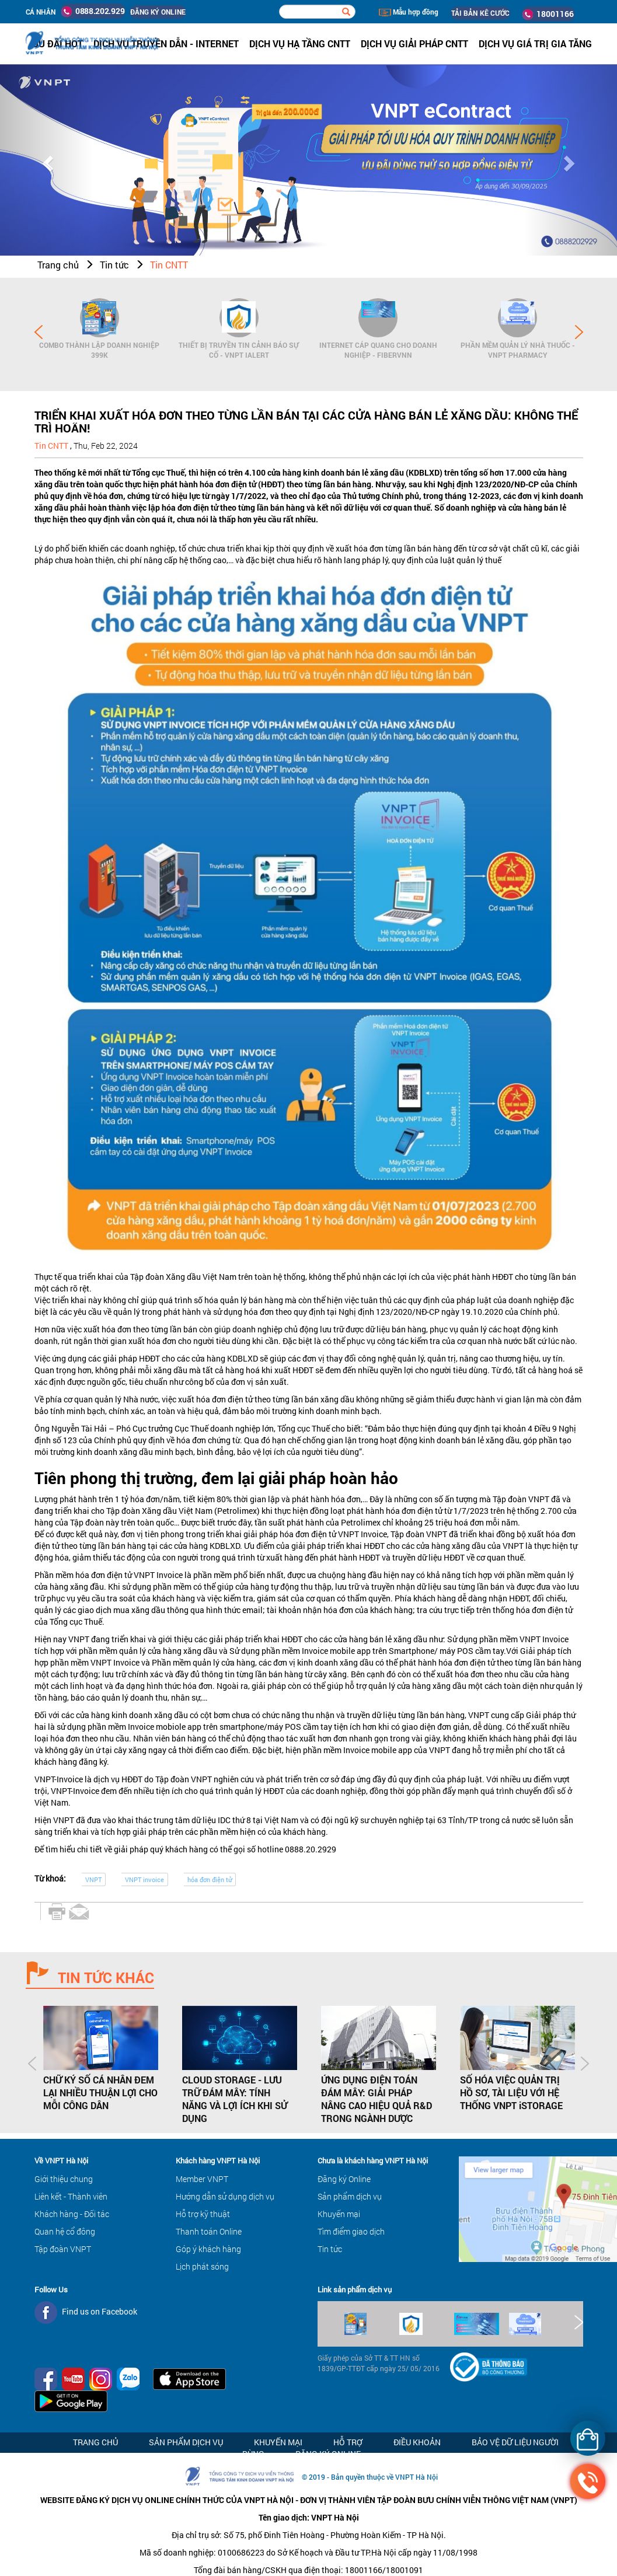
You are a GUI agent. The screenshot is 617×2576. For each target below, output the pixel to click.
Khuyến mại (339, 2213)
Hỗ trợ (347, 2442)
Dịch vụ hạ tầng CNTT (299, 43)
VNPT (93, 1879)
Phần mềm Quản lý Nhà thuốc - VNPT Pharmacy (518, 349)
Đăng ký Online (344, 2178)
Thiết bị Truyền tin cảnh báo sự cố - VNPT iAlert (239, 349)
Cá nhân (41, 11)
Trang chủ (58, 265)
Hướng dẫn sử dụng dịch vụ (225, 2196)
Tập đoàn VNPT (62, 2248)
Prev (38, 332)
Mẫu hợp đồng (408, 11)
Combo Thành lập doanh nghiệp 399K (99, 349)
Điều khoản (417, 2442)
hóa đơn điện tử (209, 1879)
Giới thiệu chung (63, 2178)
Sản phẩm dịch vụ (350, 2196)
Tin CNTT (169, 265)
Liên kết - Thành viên (70, 2196)
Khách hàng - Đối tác (71, 2213)
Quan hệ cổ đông (64, 2231)
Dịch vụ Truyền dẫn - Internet (166, 43)
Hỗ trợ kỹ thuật (203, 2213)
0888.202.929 (92, 11)
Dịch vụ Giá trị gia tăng (535, 43)
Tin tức (114, 265)
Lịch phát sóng (202, 2266)
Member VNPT (202, 2178)
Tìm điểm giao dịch (351, 2231)
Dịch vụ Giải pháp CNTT (414, 43)
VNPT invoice (144, 1879)
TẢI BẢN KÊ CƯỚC (480, 13)
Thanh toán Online (209, 2231)
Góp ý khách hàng (208, 2248)
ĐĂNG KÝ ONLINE (158, 11)
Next (579, 332)
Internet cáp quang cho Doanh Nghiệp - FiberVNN (378, 349)
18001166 (548, 14)
